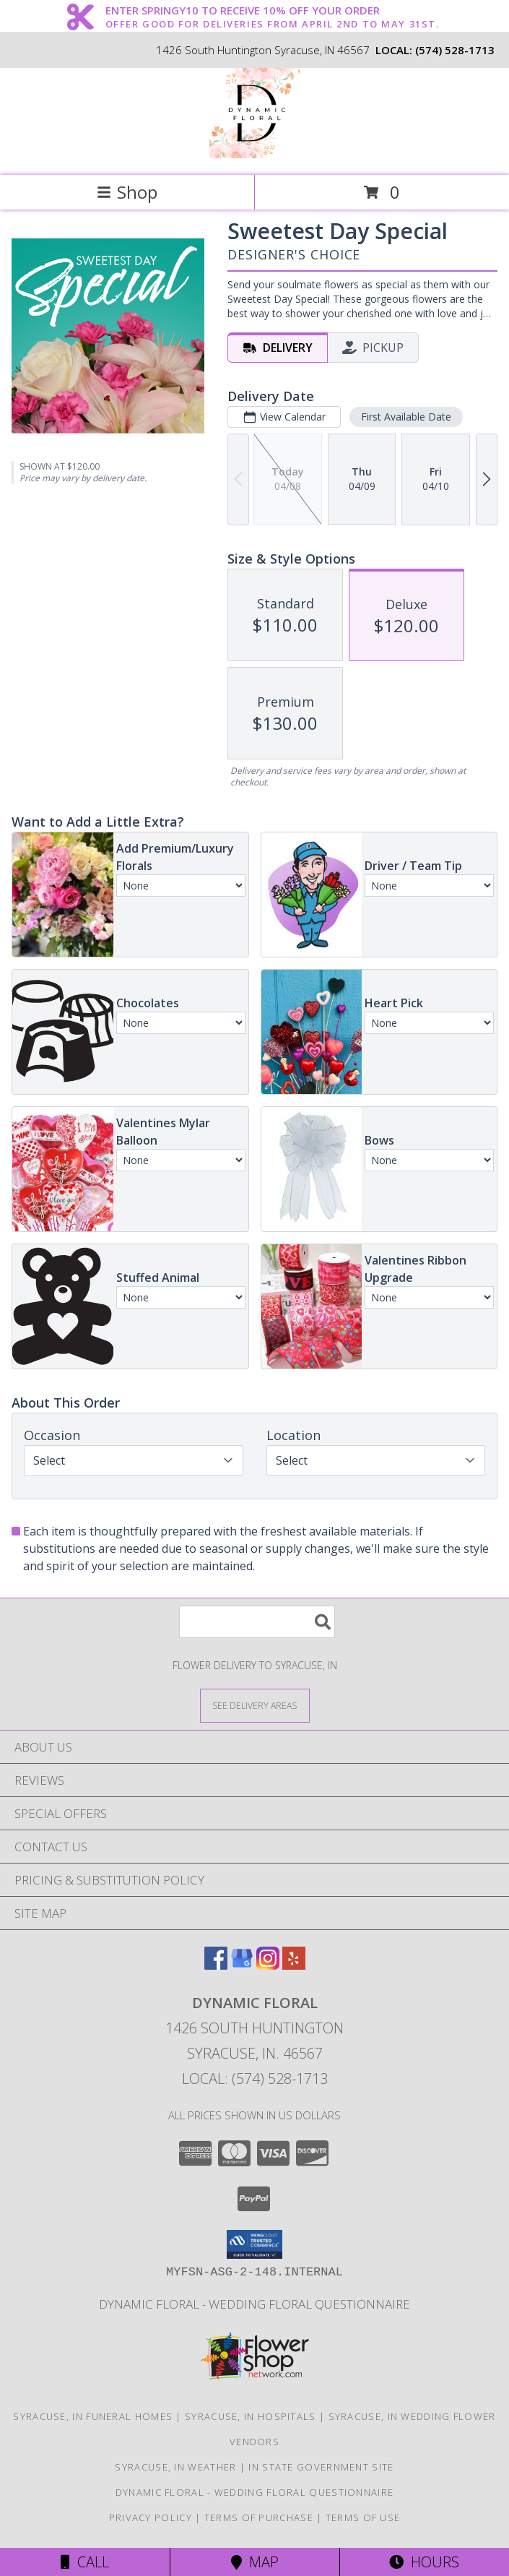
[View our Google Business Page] (241, 1965)
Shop (127, 192)
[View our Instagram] (267, 1965)
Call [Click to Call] (85, 2562)
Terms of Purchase (258, 2517)
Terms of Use (363, 2517)
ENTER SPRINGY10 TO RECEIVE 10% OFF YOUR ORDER (272, 11)
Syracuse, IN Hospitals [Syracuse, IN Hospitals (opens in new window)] (250, 2416)
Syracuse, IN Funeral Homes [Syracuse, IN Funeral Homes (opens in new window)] (93, 2416)
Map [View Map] (255, 2562)
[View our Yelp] (293, 1965)
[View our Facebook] (215, 1965)
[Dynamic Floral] (254, 154)
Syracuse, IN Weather (175, 2466)
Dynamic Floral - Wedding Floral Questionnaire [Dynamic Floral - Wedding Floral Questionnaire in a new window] (254, 2304)
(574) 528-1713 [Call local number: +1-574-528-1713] (455, 50)
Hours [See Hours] (424, 2562)
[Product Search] (257, 1622)
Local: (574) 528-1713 (255, 2078)
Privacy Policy (150, 2517)
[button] (254, 2244)
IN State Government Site (320, 2466)
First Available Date (406, 416)
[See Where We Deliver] (255, 1705)
